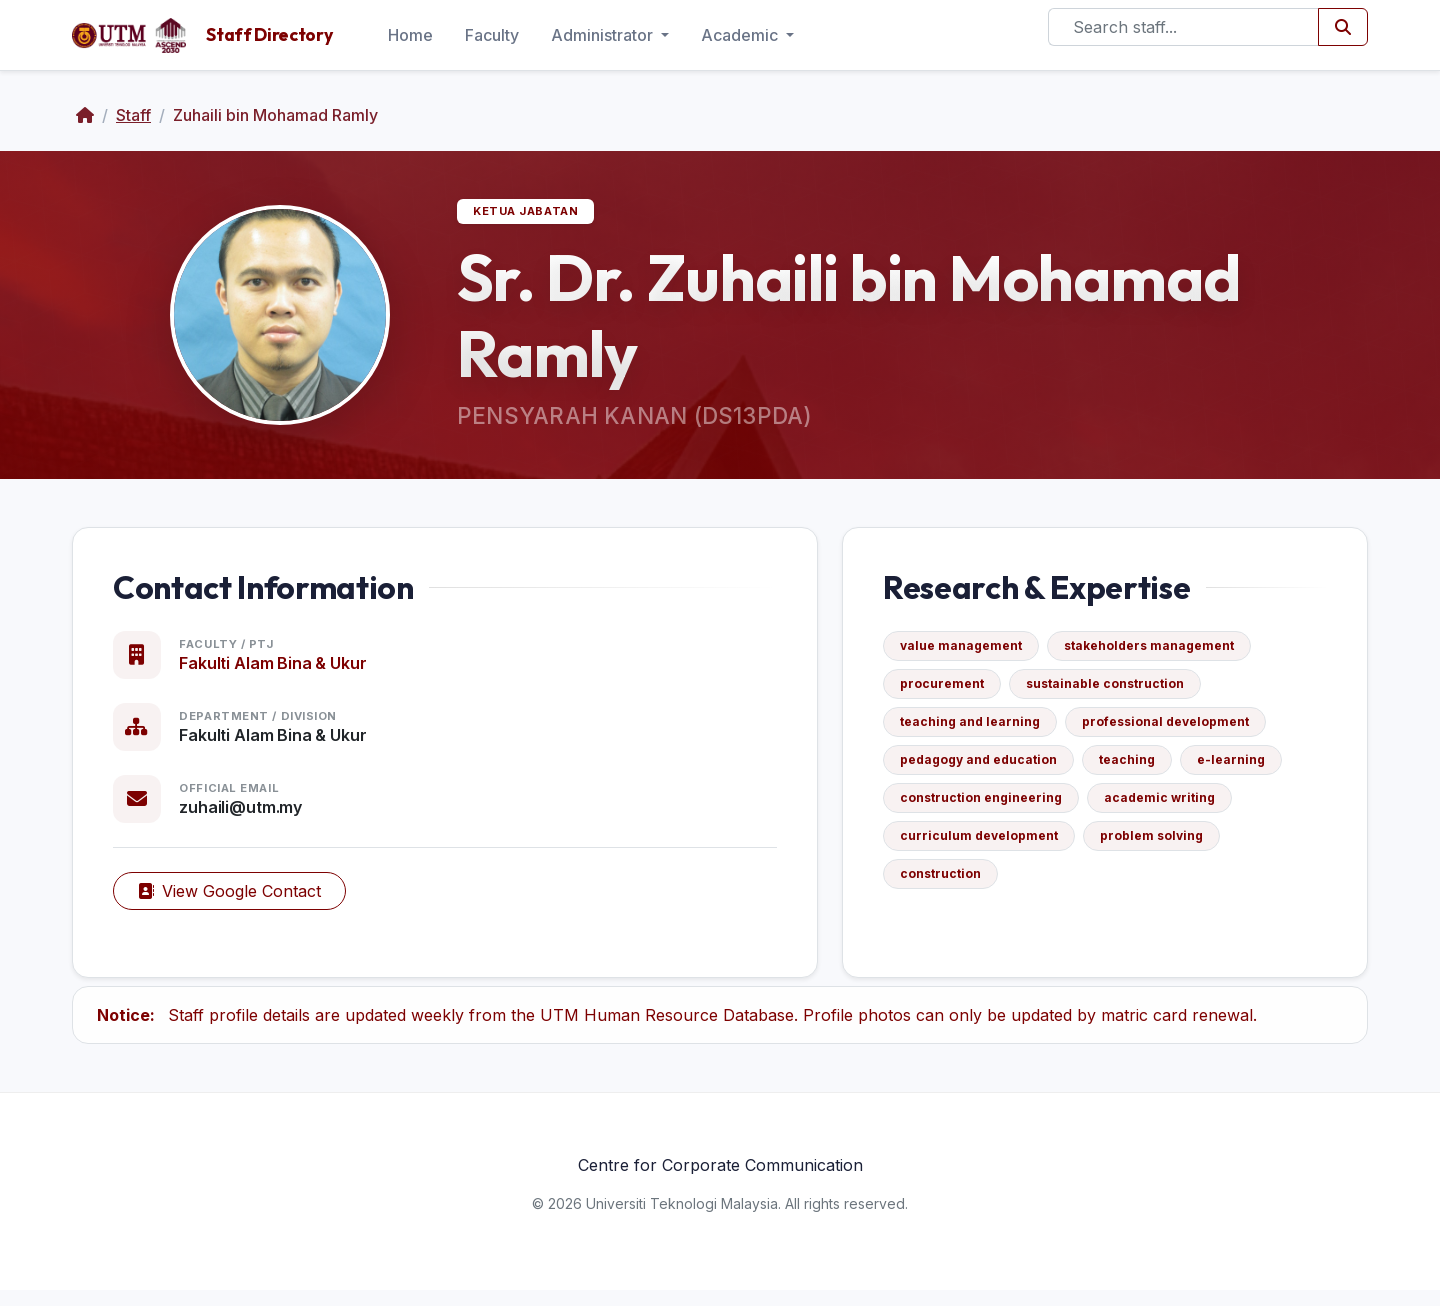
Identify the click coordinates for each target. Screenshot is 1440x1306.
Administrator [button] (604, 35)
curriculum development (987, 843)
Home (410, 35)
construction (948, 881)
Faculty (492, 35)
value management (969, 653)
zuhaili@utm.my (248, 815)
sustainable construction (1113, 691)
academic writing (1167, 805)
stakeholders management (1157, 653)
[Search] (1183, 27)
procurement (950, 691)
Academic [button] (741, 35)
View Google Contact (237, 899)
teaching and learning (978, 729)
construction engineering (989, 805)
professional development (1173, 729)
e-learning (1239, 767)
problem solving (1159, 843)
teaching (1135, 767)
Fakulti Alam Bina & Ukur (280, 671)
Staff (133, 115)
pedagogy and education (986, 767)
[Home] (85, 115)
